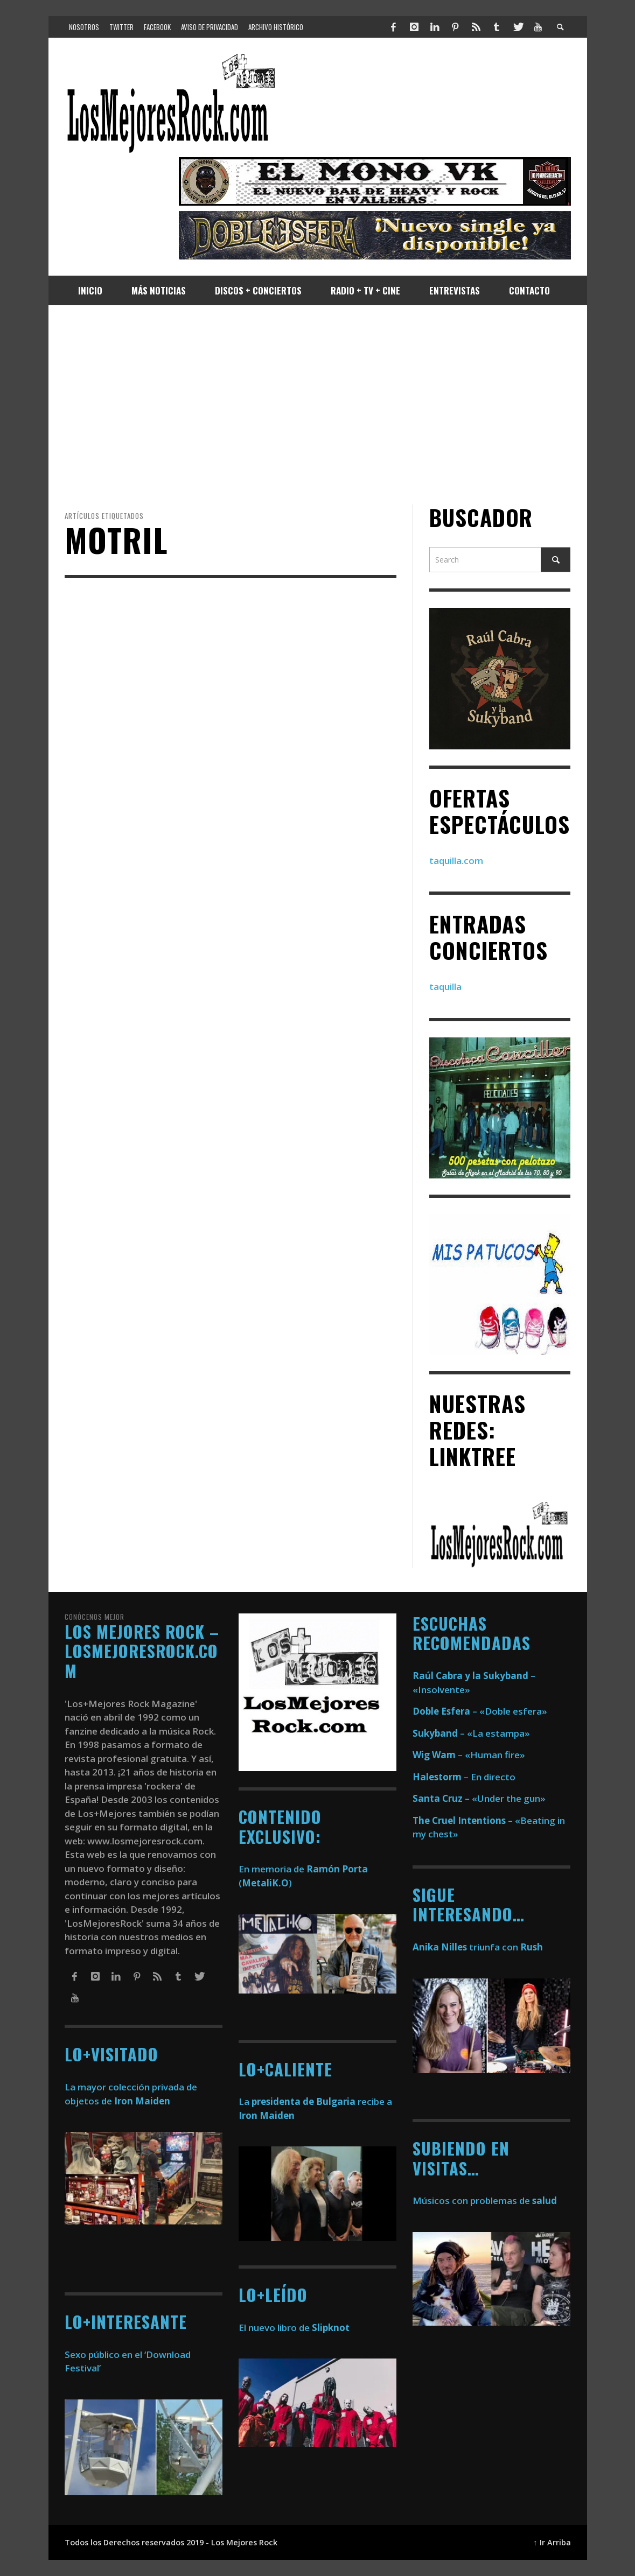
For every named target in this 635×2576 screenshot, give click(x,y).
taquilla (445, 986)
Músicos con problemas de (485, 2200)
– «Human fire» (469, 1755)
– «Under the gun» (479, 1798)
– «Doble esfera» (480, 1711)
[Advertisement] (317, 404)
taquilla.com (456, 860)
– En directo (464, 1777)
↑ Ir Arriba (551, 2542)
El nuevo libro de (294, 2327)
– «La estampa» (471, 1733)
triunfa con (478, 1947)
